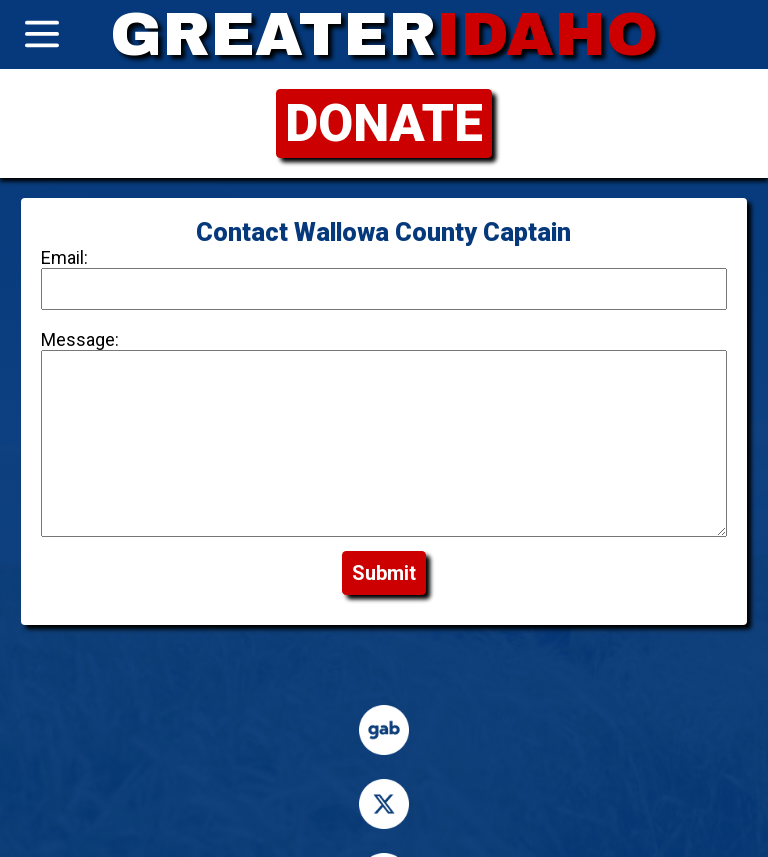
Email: (69, 257)
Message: (85, 339)
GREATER (384, 34)
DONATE (384, 123)
